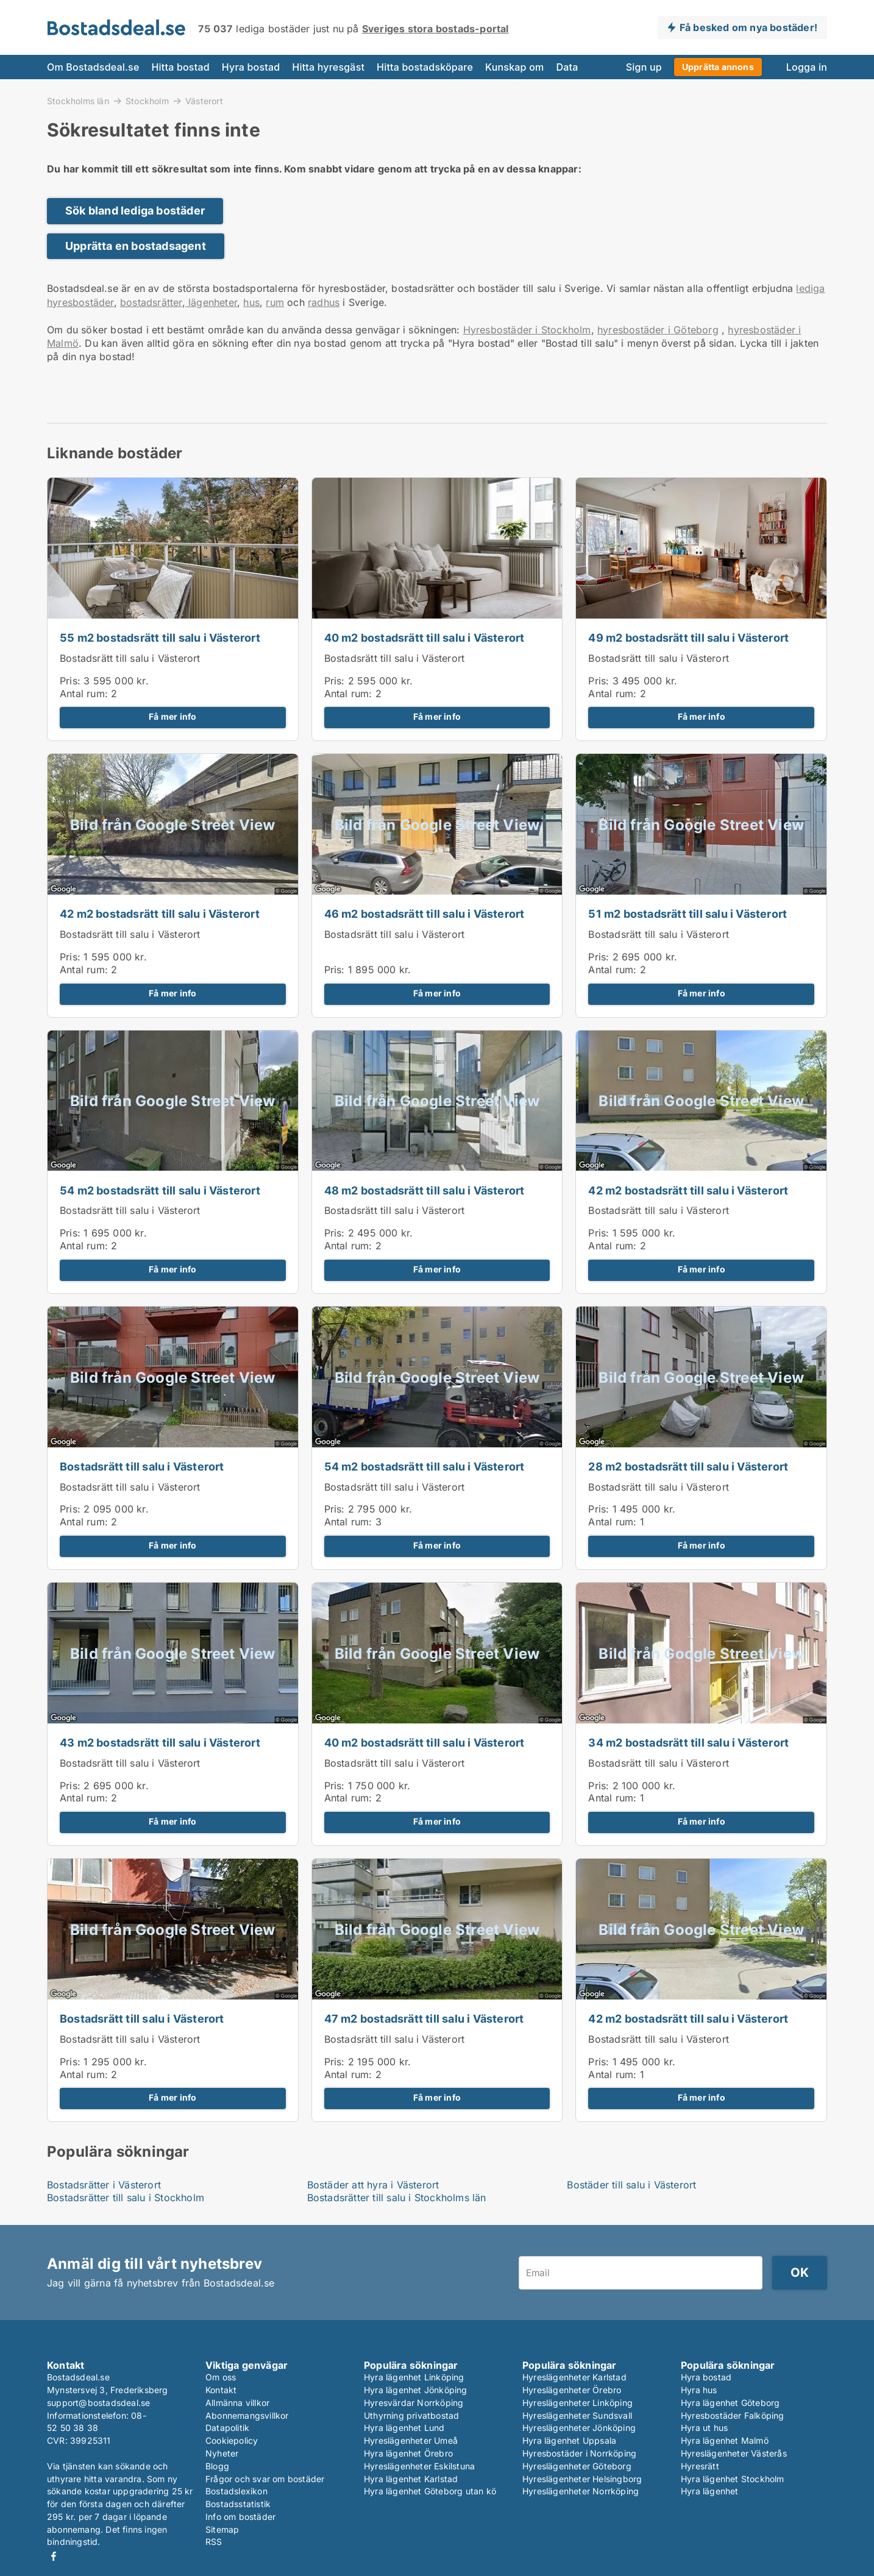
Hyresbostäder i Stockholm (527, 330)
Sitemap (222, 2529)
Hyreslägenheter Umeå (411, 2440)
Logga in (806, 67)
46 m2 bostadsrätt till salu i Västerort (424, 913)
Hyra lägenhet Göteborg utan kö (430, 2491)
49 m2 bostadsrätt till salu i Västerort (688, 637)
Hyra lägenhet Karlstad (411, 2479)
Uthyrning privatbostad (411, 2415)
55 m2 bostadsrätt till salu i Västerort (160, 637)
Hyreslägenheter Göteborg (576, 2466)
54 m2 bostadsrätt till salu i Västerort (160, 1190)
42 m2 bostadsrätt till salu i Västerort (160, 913)
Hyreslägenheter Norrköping (580, 2491)
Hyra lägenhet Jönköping (415, 2390)
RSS (213, 2541)
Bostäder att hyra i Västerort (373, 2185)
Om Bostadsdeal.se (93, 67)
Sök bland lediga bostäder (135, 210)
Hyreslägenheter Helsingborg (582, 2479)
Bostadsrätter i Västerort (104, 2185)
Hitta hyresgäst (328, 67)
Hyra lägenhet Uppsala (569, 2440)
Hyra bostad (251, 67)
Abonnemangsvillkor (247, 2415)
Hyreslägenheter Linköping (577, 2402)
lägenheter (211, 302)
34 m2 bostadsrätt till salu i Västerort (688, 1742)
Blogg (217, 2466)
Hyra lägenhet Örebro (408, 2453)
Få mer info (172, 717)
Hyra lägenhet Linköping (414, 2377)
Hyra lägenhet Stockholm (732, 2479)
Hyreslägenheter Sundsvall (577, 2415)
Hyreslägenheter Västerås (734, 2453)
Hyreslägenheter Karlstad (574, 2377)
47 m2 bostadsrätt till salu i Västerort (424, 2018)
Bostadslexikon (236, 2491)
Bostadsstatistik (238, 2504)
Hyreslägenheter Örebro (571, 2390)
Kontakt (220, 2390)
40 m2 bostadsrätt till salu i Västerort (424, 637)
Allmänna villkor (237, 2402)
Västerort (204, 101)
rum (275, 302)
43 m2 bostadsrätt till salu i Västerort (160, 1742)
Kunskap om (514, 67)
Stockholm (147, 100)
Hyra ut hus (704, 2427)
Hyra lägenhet (710, 2491)
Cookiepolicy (231, 2440)
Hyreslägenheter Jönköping (579, 2427)
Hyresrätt (700, 2466)
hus (251, 302)
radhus (323, 302)
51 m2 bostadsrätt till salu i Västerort (687, 913)
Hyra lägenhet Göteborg (730, 2402)
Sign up (644, 67)
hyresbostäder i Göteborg (658, 330)
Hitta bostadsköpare (425, 67)
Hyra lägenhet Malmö (725, 2440)
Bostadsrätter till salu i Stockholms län (396, 2197)
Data (567, 67)
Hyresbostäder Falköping (732, 2415)
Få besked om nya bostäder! (748, 27)
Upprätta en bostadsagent (135, 246)
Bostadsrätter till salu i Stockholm (125, 2197)
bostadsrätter (151, 302)
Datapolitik (227, 2427)
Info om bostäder (240, 2516)
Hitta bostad (180, 67)
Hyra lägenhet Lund (404, 2427)
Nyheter (221, 2453)
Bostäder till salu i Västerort (631, 2185)
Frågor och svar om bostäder (264, 2479)
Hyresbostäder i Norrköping (579, 2453)
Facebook (53, 2556)
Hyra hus (699, 2390)
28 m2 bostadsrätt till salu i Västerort (688, 1466)
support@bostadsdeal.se (98, 2402)
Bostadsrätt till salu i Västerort (130, 658)
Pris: (71, 681)
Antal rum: (84, 693)
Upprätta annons (718, 67)
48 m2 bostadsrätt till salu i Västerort (424, 1190)
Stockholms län (78, 100)
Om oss (220, 2377)
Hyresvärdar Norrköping (413, 2402)
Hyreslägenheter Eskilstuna (419, 2466)
